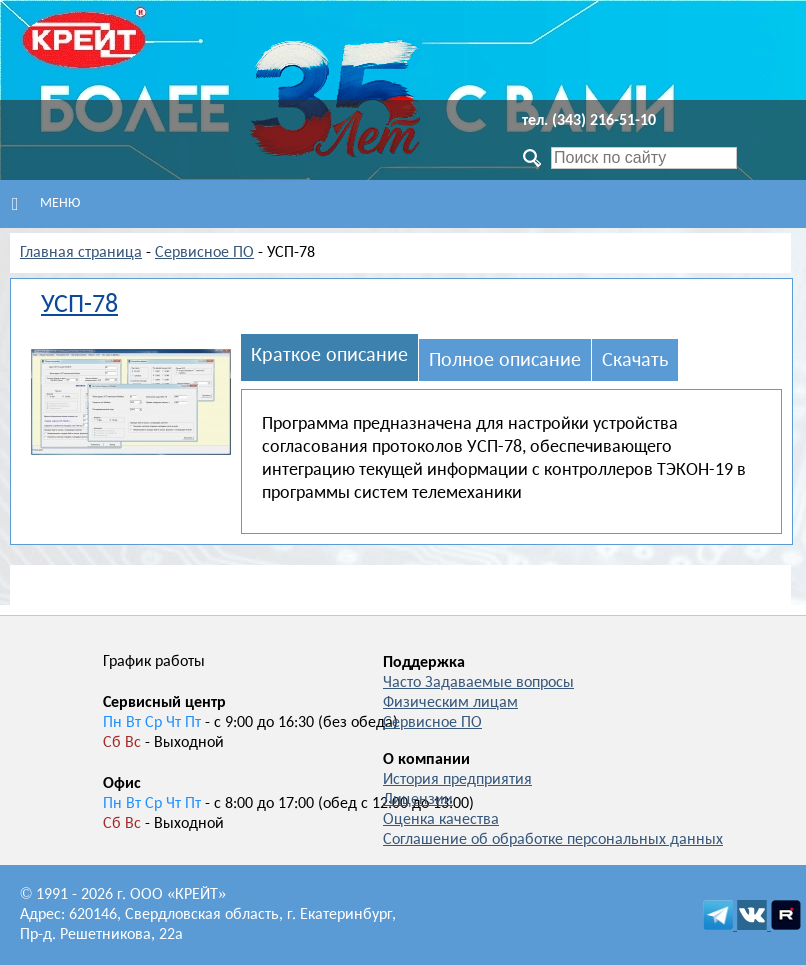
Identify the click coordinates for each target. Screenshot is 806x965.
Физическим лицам (450, 703)
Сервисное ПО (204, 253)
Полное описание (505, 361)
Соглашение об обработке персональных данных (553, 840)
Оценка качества (441, 820)
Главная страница (81, 253)
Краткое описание (329, 356)
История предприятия (457, 780)
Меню (46, 204)
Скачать (635, 361)
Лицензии (418, 800)
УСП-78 (79, 305)
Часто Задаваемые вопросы (478, 683)
